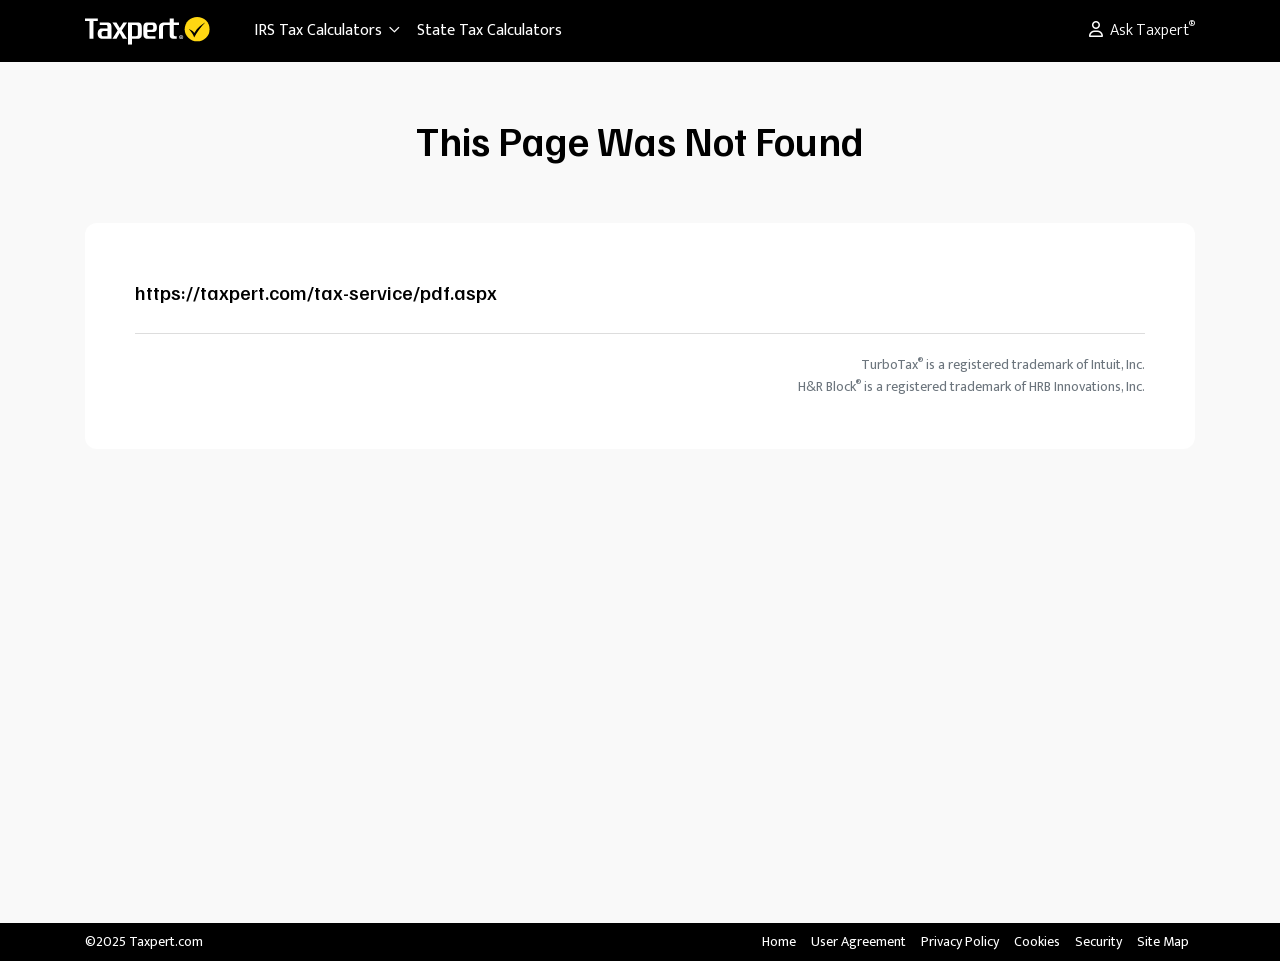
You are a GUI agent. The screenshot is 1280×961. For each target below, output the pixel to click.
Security (1098, 941)
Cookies (1037, 941)
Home (779, 941)
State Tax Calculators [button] (489, 30)
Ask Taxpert (1142, 30)
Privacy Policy (960, 941)
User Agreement (858, 941)
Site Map (1163, 941)
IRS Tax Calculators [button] (328, 30)
